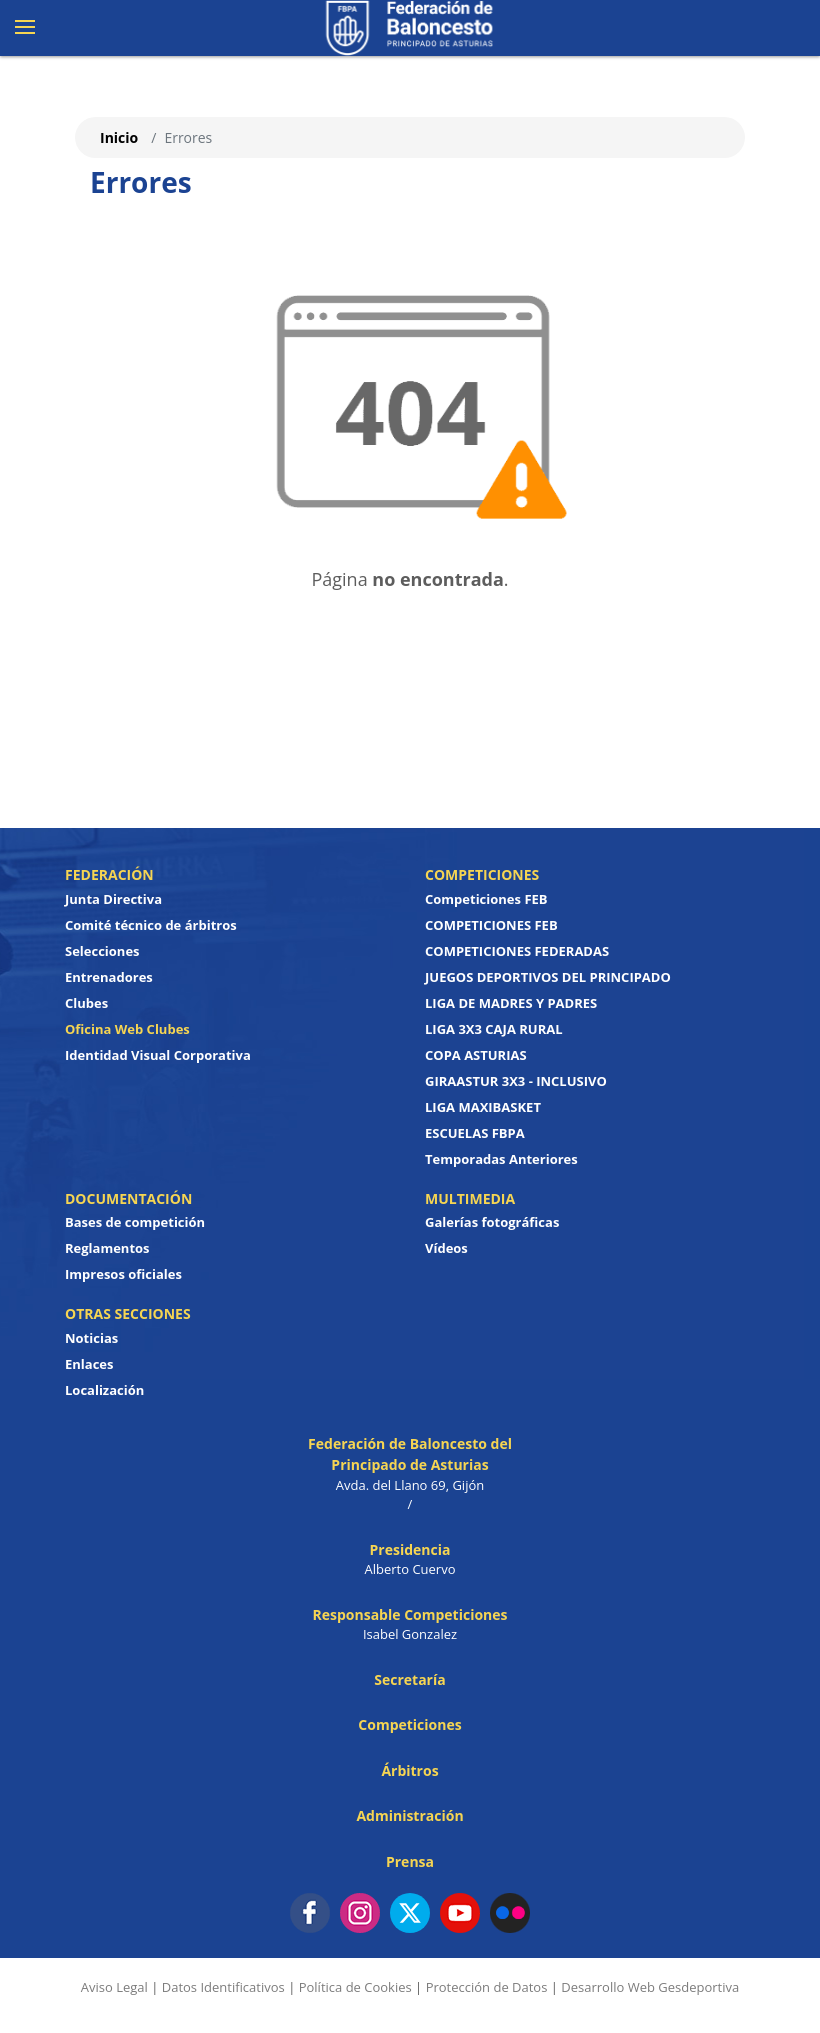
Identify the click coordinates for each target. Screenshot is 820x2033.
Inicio (119, 137)
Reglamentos (107, 1248)
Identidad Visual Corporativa (158, 1055)
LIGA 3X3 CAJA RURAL (494, 1029)
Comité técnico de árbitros (151, 925)
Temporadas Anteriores (501, 1159)
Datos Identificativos (223, 1987)
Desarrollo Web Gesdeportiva (650, 1987)
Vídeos (446, 1248)
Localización (104, 1390)
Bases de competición (135, 1222)
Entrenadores (109, 977)
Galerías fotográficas (492, 1222)
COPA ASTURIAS (476, 1055)
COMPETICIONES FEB (491, 925)
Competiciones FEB (486, 899)
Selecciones (102, 951)
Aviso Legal (114, 1987)
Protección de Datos (487, 1987)
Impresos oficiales (123, 1274)
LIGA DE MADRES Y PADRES (511, 1003)
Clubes (86, 1003)
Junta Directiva (113, 899)
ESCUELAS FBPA (475, 1133)
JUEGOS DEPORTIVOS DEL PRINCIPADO (548, 977)
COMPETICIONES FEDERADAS (517, 951)
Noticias (91, 1338)
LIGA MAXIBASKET (483, 1107)
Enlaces (89, 1364)
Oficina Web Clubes (127, 1029)
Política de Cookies (355, 1987)
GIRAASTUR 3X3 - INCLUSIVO (516, 1081)
